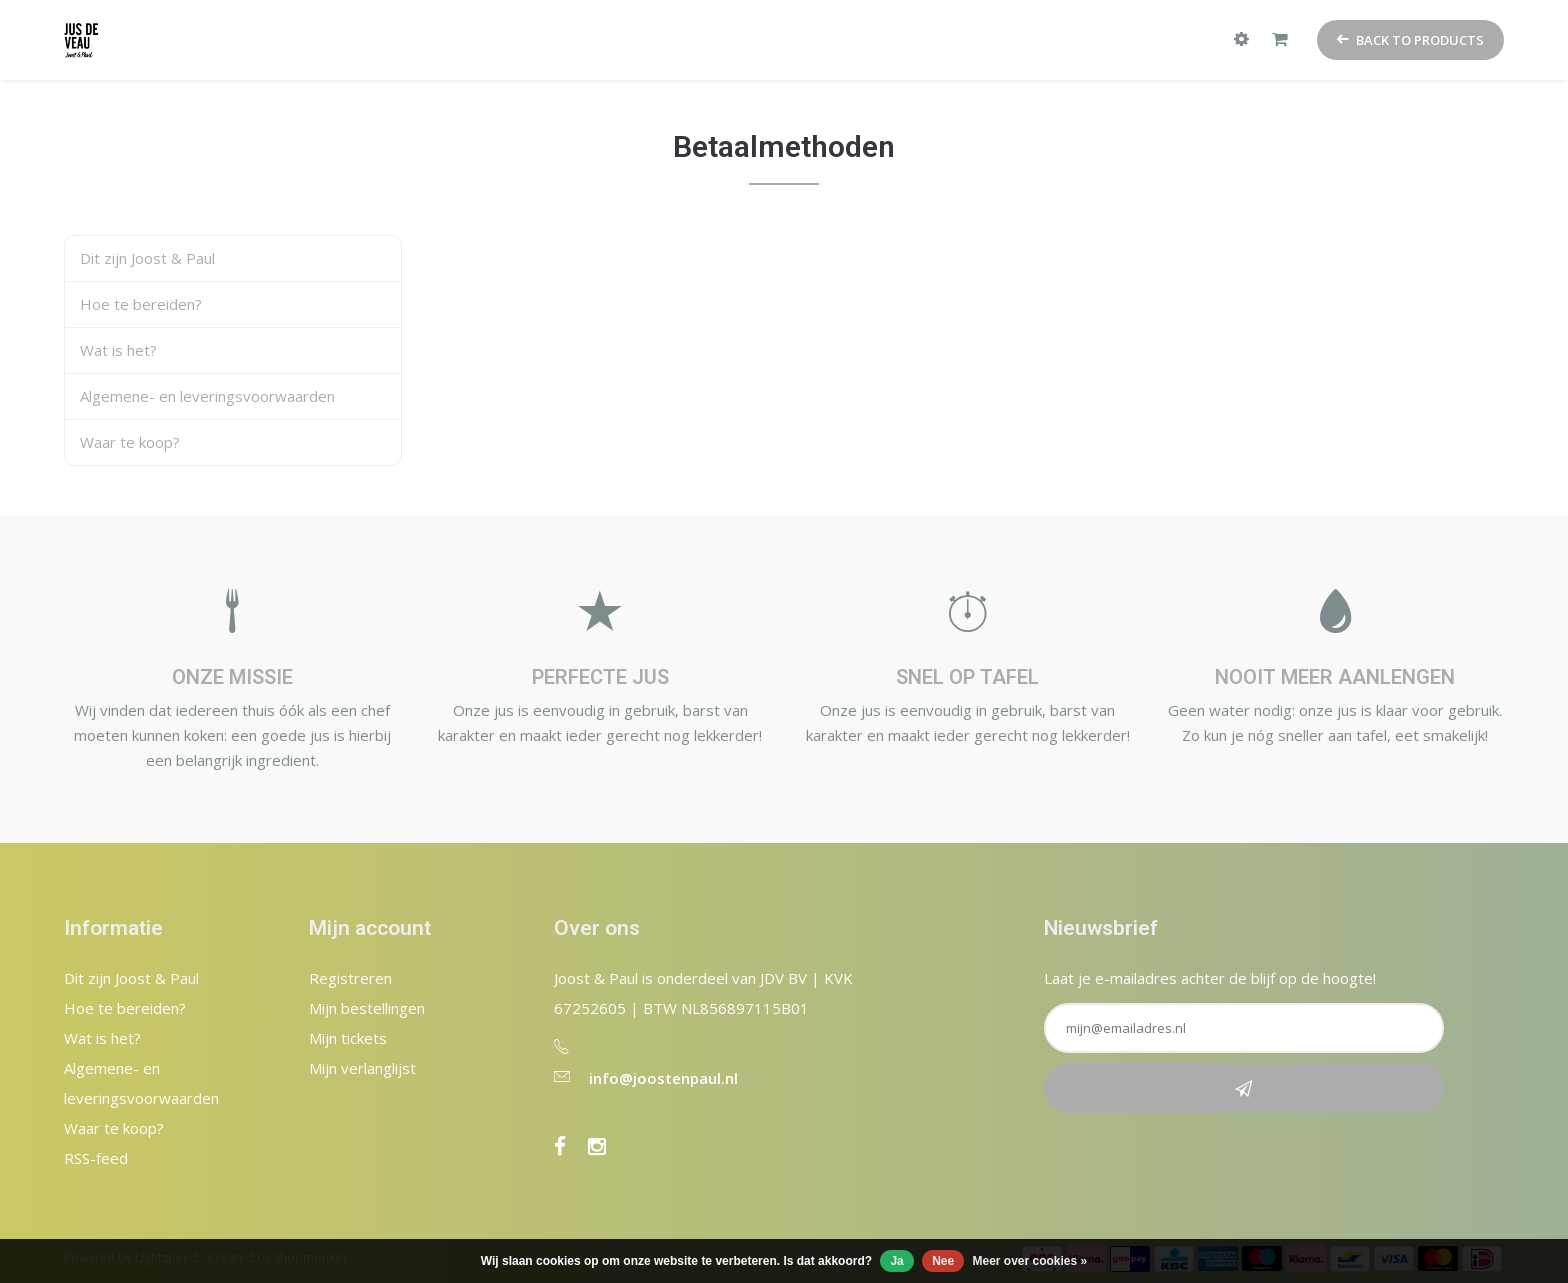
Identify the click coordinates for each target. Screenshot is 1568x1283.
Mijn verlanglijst (362, 1068)
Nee (943, 1261)
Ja (896, 1261)
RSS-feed (96, 1158)
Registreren (350, 978)
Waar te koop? (130, 442)
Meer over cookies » (1030, 1261)
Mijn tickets (348, 1038)
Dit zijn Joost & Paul (147, 258)
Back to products (1410, 40)
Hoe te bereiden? (141, 304)
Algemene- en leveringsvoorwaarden (207, 396)
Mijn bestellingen (367, 1008)
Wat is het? (118, 350)
